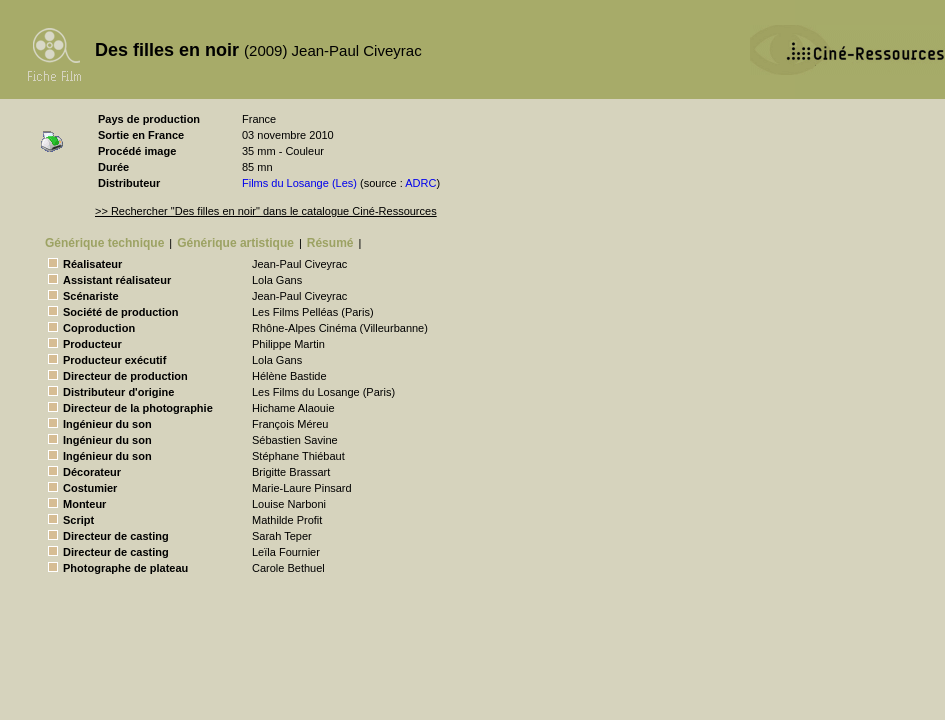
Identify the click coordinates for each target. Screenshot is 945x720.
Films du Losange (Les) (299, 183)
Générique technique (104, 243)
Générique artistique (235, 243)
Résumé (330, 243)
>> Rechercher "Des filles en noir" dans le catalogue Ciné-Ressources (266, 211)
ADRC (420, 183)
